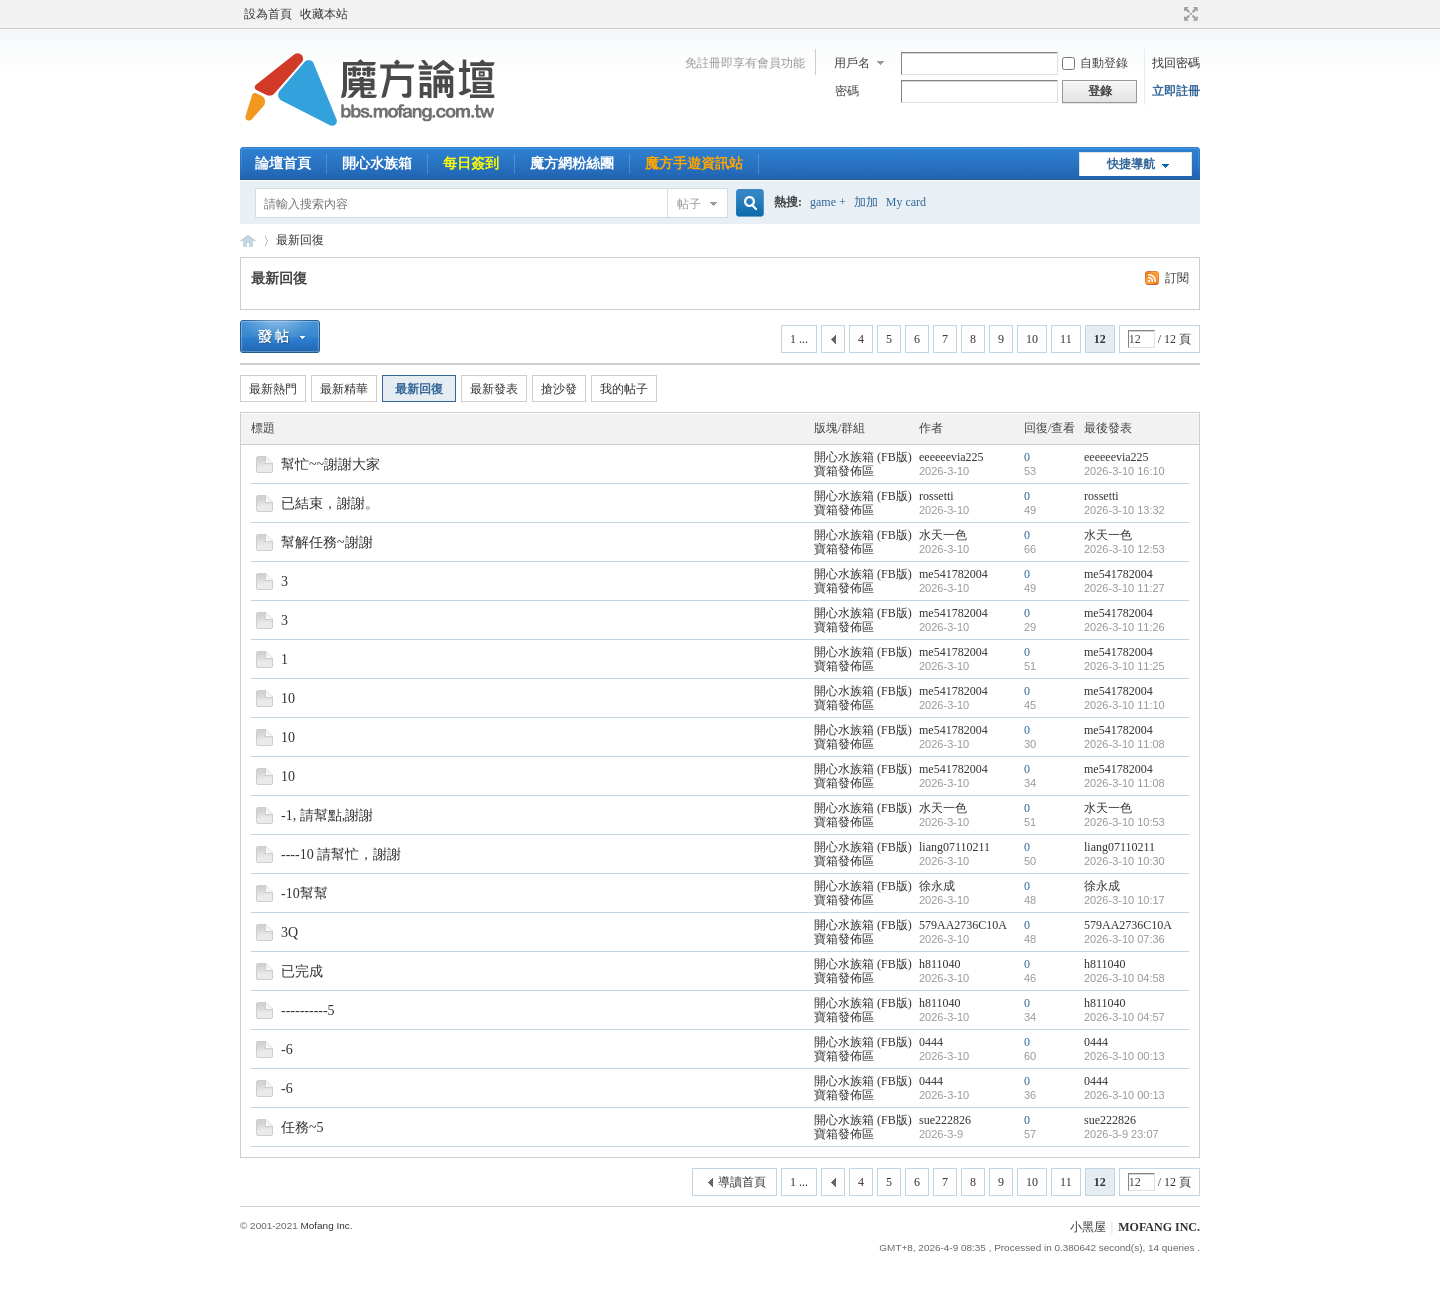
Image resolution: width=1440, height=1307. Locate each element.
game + (828, 202)
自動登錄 (1095, 63)
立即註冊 (1176, 91)
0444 (931, 1042)
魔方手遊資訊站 (694, 163)
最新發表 (494, 389)
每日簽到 (471, 163)
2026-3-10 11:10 (1124, 705)
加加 (866, 202)
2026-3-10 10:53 (1124, 822)
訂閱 (1177, 278)
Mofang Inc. (326, 1225)
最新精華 (344, 389)
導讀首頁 (742, 1182)
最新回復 (300, 240)
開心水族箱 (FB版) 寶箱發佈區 (863, 464)
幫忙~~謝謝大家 (330, 464)
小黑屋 (1088, 1227)
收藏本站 (324, 14)
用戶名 (852, 63)
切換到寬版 (1188, 14)
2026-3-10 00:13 (1124, 1056)
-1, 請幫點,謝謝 (327, 815)
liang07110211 (954, 847)
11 (1066, 339)
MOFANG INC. (1159, 1227)
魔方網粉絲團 (572, 163)
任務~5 (302, 1127)
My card (906, 202)
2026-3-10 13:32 (1124, 510)
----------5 (308, 1010)
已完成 (302, 971)
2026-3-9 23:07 (1121, 1134)
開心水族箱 (377, 163)
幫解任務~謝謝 (327, 542)
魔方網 (248, 240)
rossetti (936, 496)
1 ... (799, 339)
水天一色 (943, 535)
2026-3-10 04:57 (1124, 1017)
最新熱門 (273, 389)
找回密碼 (1176, 63)
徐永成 (937, 886)
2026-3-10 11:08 (1124, 744)
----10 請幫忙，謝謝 (341, 854)
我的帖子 (624, 389)
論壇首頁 (283, 163)
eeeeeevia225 (951, 457)
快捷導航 (1131, 164)
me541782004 (953, 574)
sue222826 (945, 1120)
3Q (289, 932)
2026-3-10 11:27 (1124, 588)
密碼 (847, 91)
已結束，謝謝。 (330, 503)
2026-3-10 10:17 (1124, 900)
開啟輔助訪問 (1172, 14)
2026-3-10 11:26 (1124, 627)
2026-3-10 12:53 (1124, 549)
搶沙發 (559, 389)
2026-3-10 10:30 (1124, 861)
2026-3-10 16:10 (1124, 471)
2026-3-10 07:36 (1124, 939)
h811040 (940, 964)
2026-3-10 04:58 (1124, 978)
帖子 (689, 204)
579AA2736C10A (963, 925)
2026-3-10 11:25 (1124, 666)
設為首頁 (268, 14)
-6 (287, 1049)
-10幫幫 (304, 893)
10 (1032, 339)
